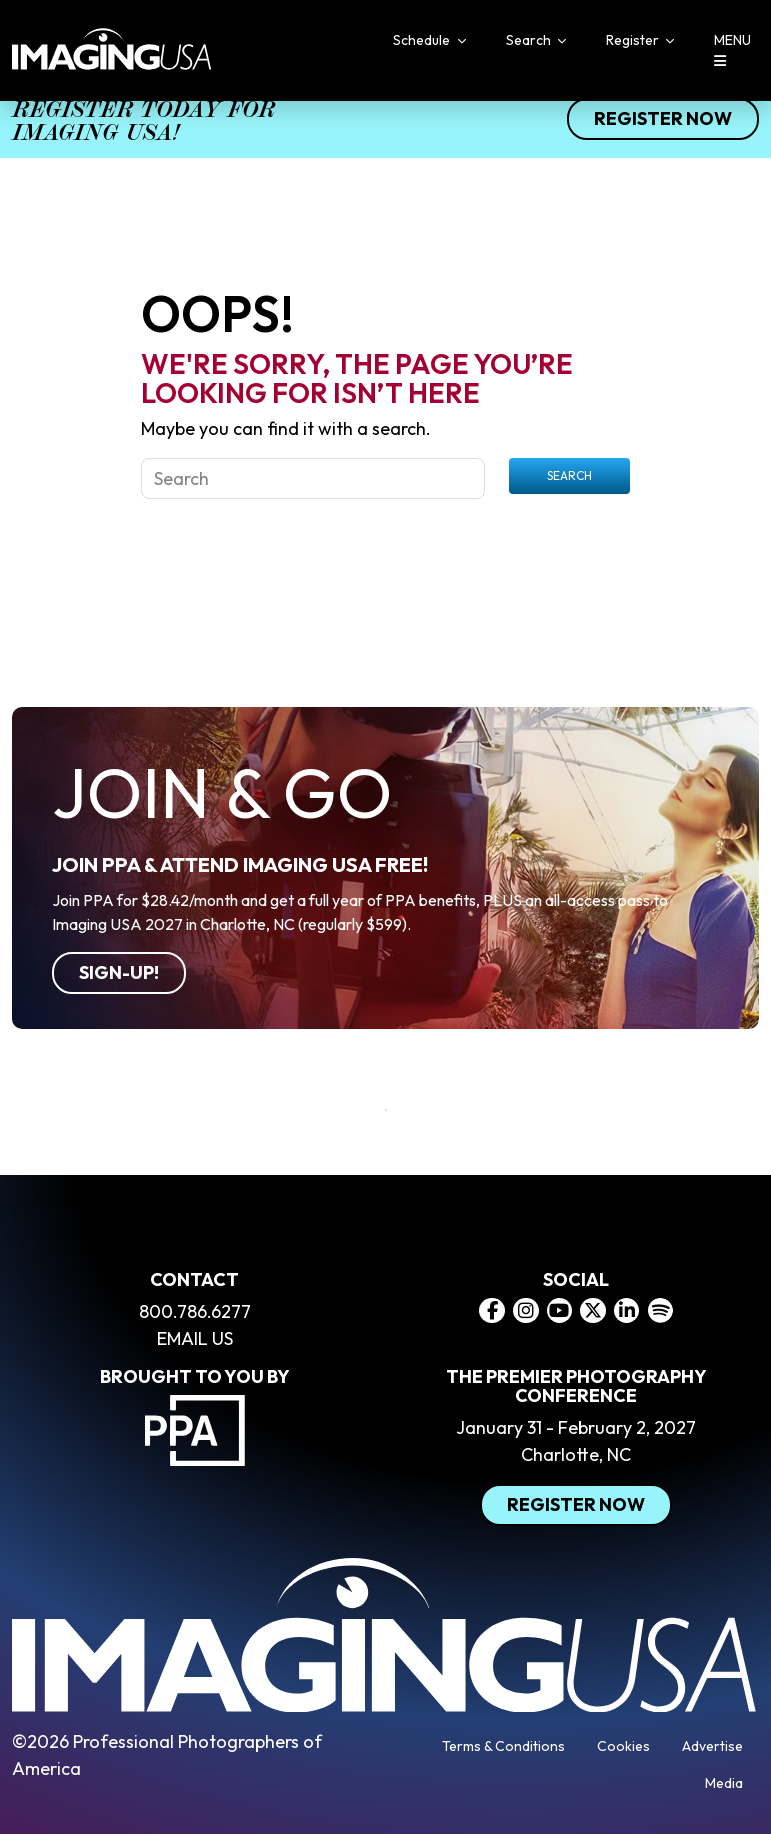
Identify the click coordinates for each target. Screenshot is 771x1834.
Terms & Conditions (503, 1746)
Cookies (623, 1746)
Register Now (663, 118)
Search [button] (530, 40)
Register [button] (634, 40)
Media (724, 1783)
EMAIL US (195, 1338)
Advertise (712, 1746)
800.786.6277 (195, 1311)
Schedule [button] (423, 40)
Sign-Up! (119, 972)
